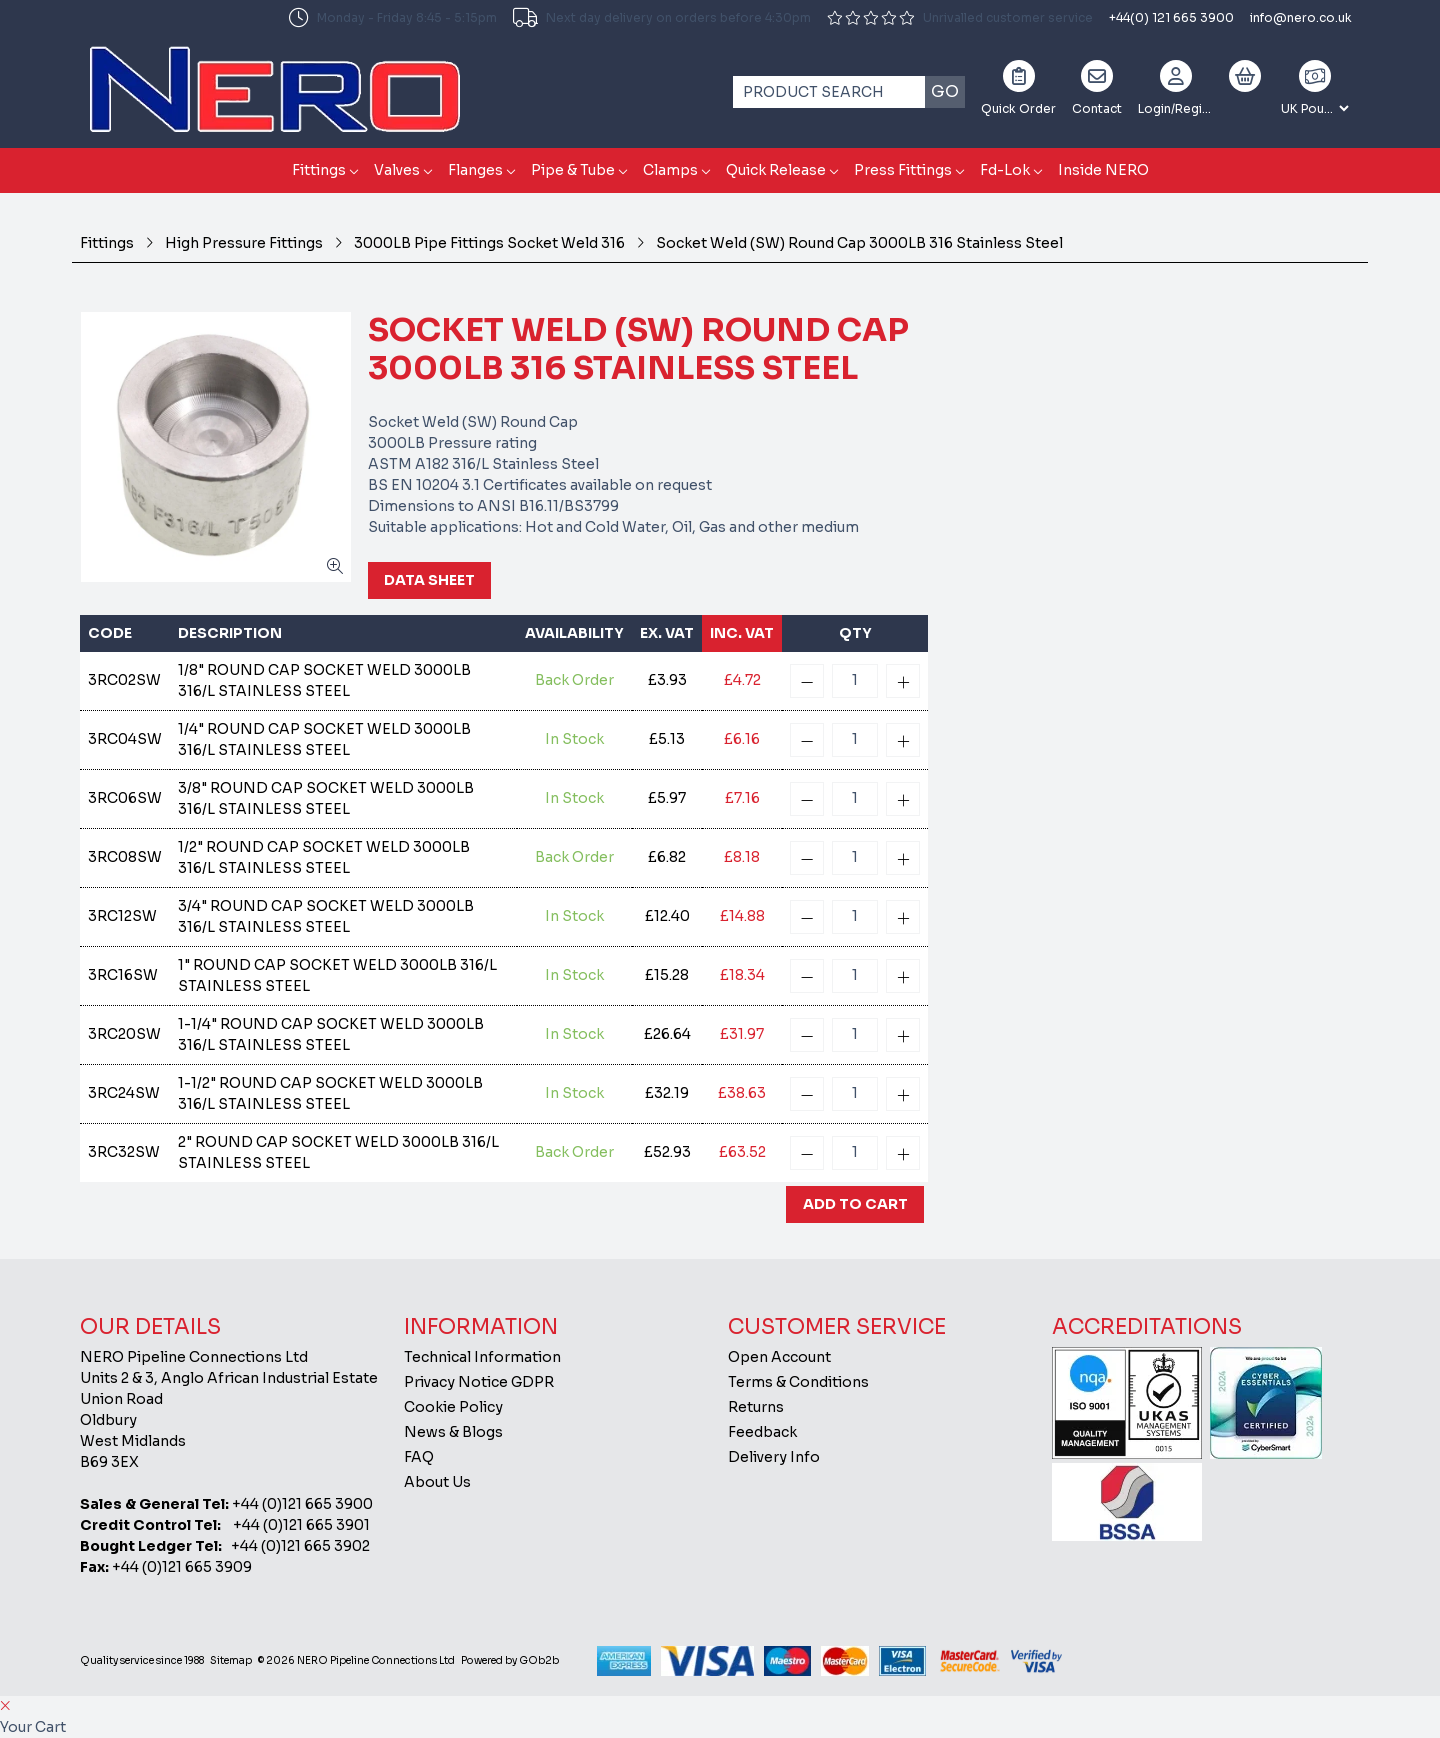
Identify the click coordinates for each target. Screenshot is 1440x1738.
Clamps (670, 170)
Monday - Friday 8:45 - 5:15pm (393, 18)
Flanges (475, 170)
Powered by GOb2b (510, 1660)
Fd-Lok (1005, 170)
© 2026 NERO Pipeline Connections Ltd (356, 1660)
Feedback (762, 1432)
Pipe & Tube (573, 170)
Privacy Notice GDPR (479, 1382)
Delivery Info (774, 1457)
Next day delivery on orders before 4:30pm (662, 18)
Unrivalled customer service (960, 17)
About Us (437, 1482)
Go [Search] (945, 91)
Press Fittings (903, 170)
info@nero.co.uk (1301, 17)
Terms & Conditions (798, 1382)
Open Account (779, 1357)
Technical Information (482, 1357)
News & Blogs (453, 1432)
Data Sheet (429, 580)
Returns (756, 1407)
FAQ (419, 1457)
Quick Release (776, 170)
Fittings (319, 170)
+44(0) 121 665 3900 (1171, 17)
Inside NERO (1103, 170)
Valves (397, 170)
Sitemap (231, 1660)
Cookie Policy (453, 1407)
